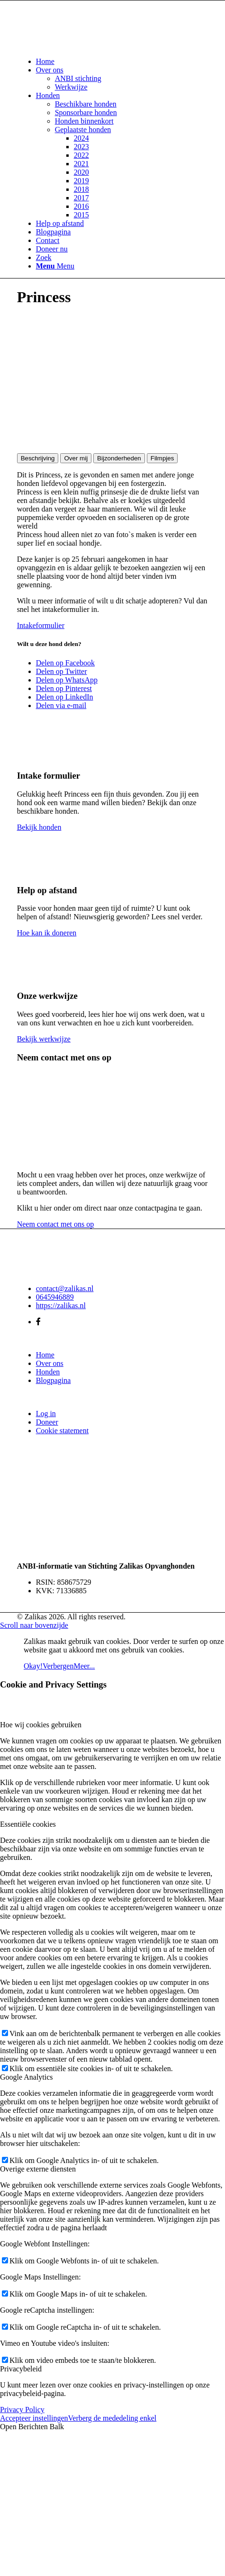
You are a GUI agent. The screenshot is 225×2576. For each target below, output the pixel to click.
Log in (46, 1413)
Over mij (76, 458)
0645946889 (55, 1297)
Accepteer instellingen (34, 2418)
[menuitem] (122, 61)
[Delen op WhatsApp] (67, 680)
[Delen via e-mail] (61, 705)
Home (45, 1355)
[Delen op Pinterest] (64, 688)
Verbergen (58, 1666)
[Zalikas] (88, 45)
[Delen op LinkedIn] (64, 697)
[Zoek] (44, 257)
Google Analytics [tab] (26, 2077)
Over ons (49, 1363)
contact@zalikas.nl (65, 1288)
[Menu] (55, 266)
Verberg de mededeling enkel (112, 2418)
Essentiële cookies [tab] (28, 1824)
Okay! (33, 1666)
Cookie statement (62, 1431)
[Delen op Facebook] (65, 663)
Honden (48, 1372)
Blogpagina (53, 1380)
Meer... (84, 1666)
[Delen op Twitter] (61, 671)
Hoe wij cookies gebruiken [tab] (40, 1725)
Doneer (47, 1422)
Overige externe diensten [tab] (38, 2169)
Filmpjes (162, 458)
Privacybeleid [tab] (21, 2369)
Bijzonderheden (119, 458)
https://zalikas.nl (61, 1305)
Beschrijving (38, 458)
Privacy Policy (22, 2409)
